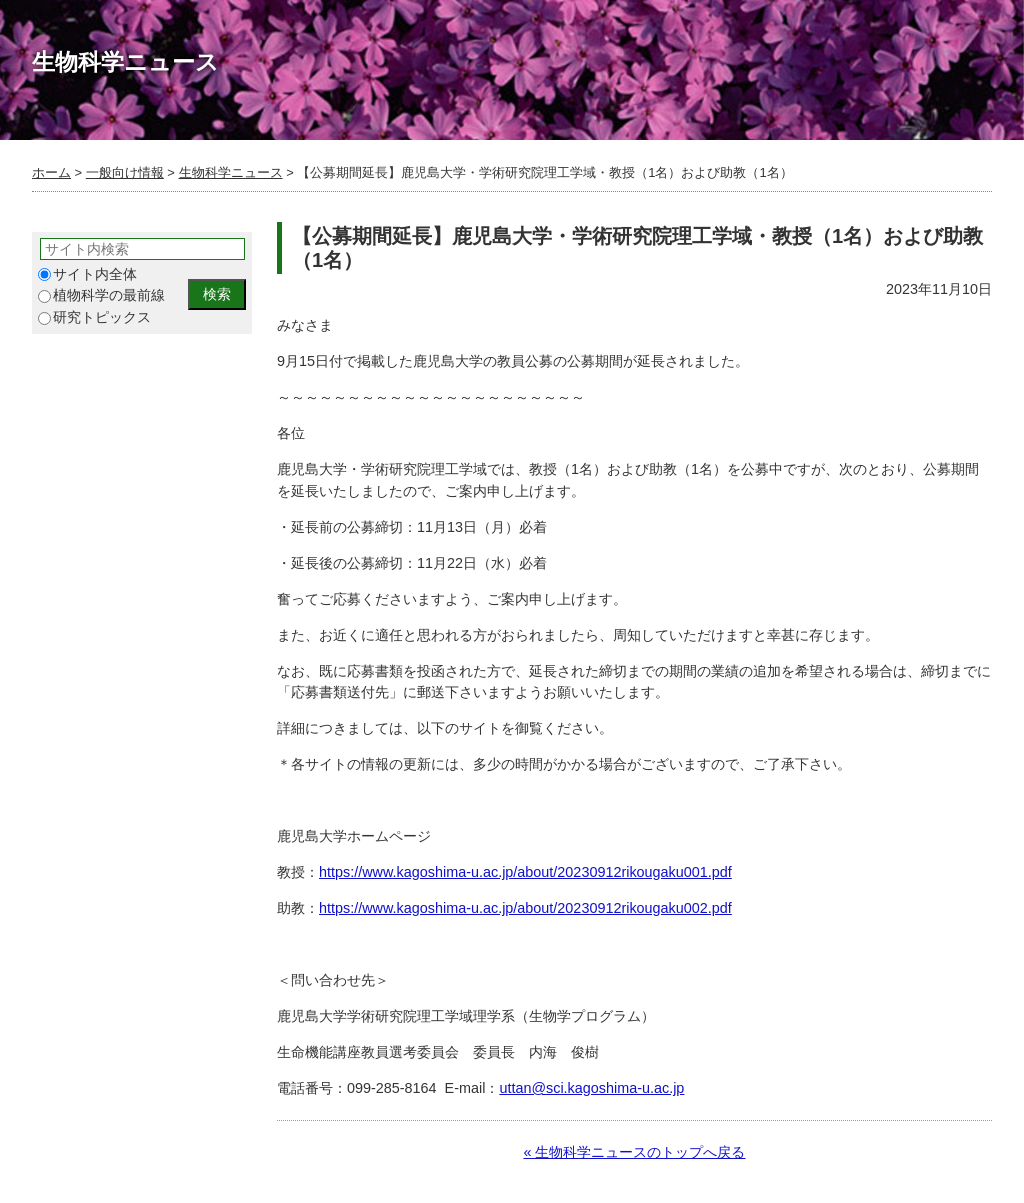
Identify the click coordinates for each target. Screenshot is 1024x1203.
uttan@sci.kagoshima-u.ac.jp (591, 1088)
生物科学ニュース (231, 172)
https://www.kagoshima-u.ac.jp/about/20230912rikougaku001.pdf (525, 872)
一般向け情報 (125, 172)
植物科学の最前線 (101, 295)
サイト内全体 (87, 274)
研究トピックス (94, 317)
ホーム (51, 172)
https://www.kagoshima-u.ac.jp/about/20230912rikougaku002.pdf (525, 908)
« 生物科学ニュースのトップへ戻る (634, 1152)
